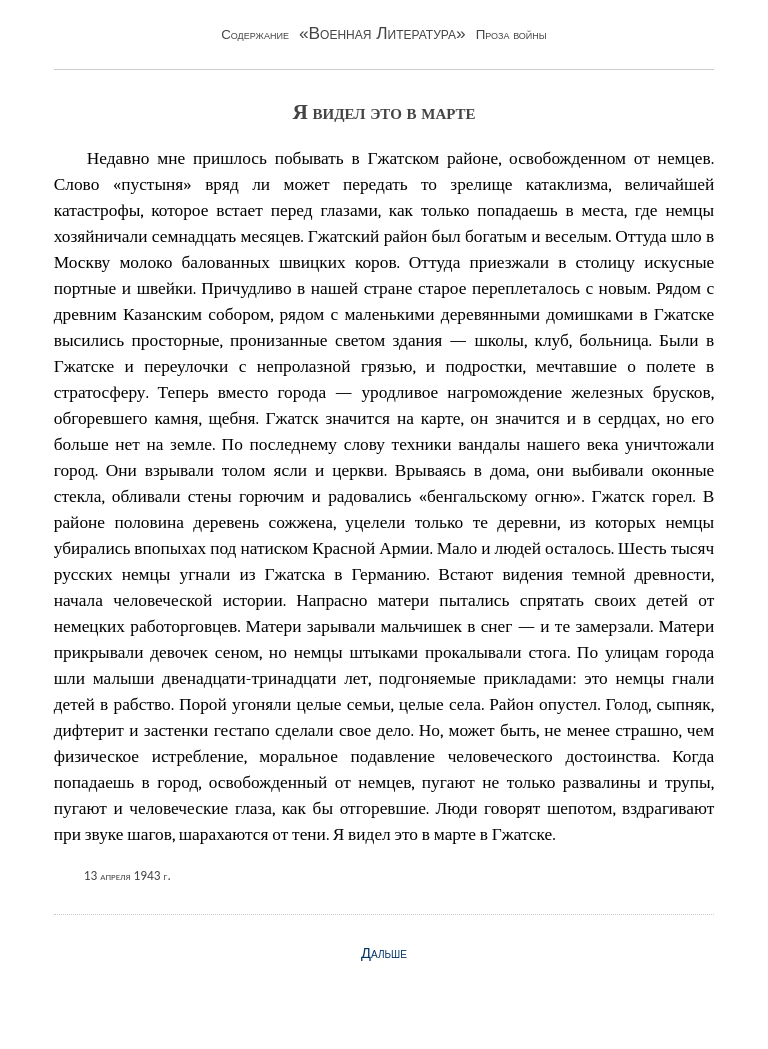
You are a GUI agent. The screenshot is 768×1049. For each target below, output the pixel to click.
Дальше (384, 953)
